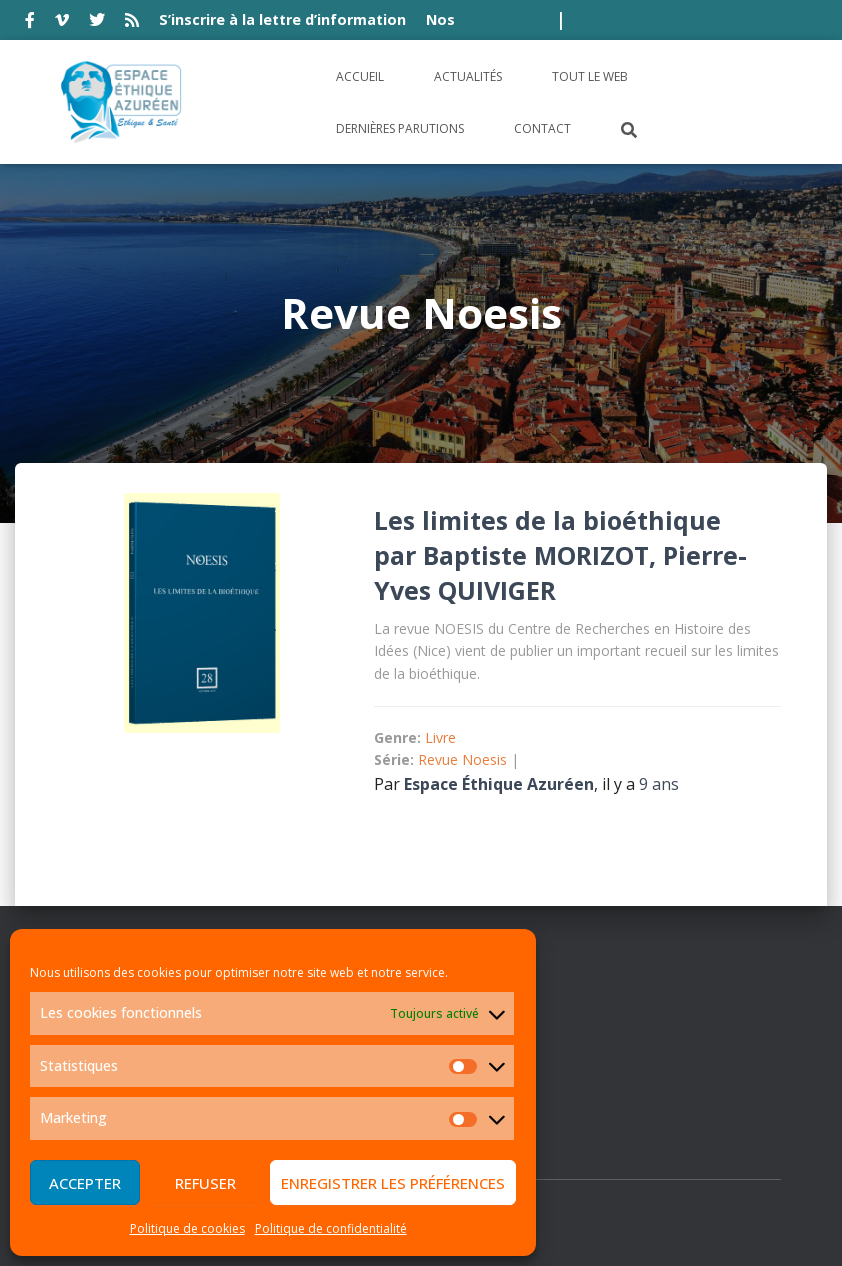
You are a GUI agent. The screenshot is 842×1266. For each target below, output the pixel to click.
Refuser (205, 1183)
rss (132, 23)
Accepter (85, 1183)
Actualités (468, 76)
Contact (542, 128)
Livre (440, 737)
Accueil (360, 76)
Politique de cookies (187, 1228)
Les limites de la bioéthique (547, 520)
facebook (30, 23)
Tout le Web (590, 76)
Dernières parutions (400, 128)
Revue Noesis (462, 759)
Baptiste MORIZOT (536, 555)
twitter (97, 23)
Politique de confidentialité (331, 1228)
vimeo (62, 23)
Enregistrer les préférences (393, 1183)
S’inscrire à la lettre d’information (282, 19)
